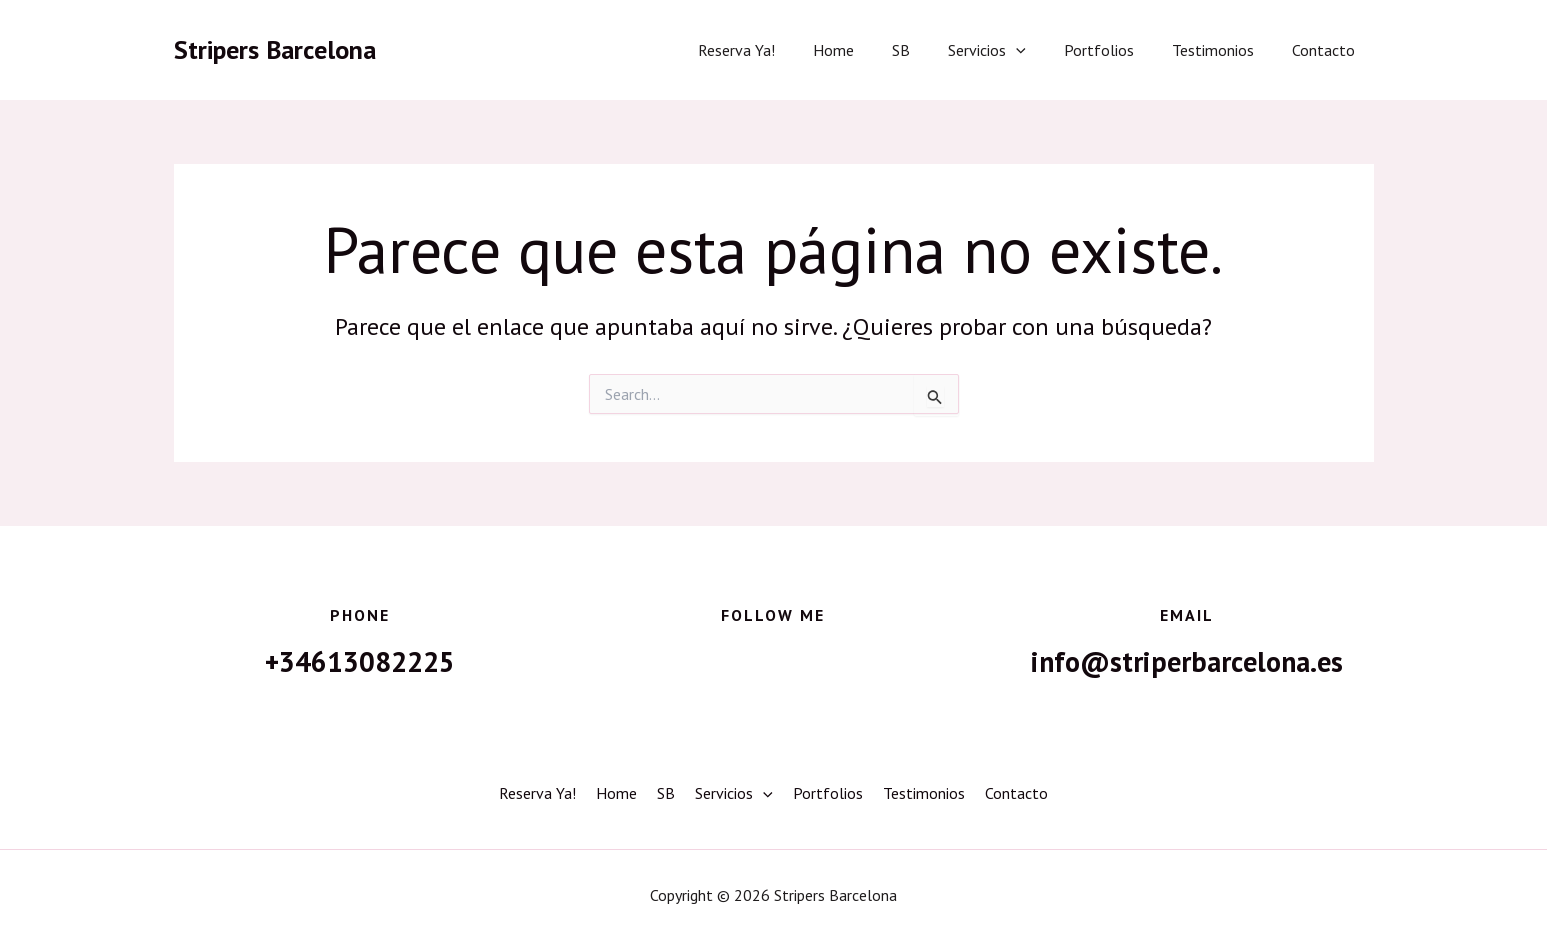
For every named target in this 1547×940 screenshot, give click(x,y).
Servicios (1008, 50)
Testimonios (1222, 50)
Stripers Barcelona (275, 49)
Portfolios (1114, 50)
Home (866, 50)
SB (928, 50)
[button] (1037, 50)
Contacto (1326, 50)
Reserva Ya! (775, 50)
